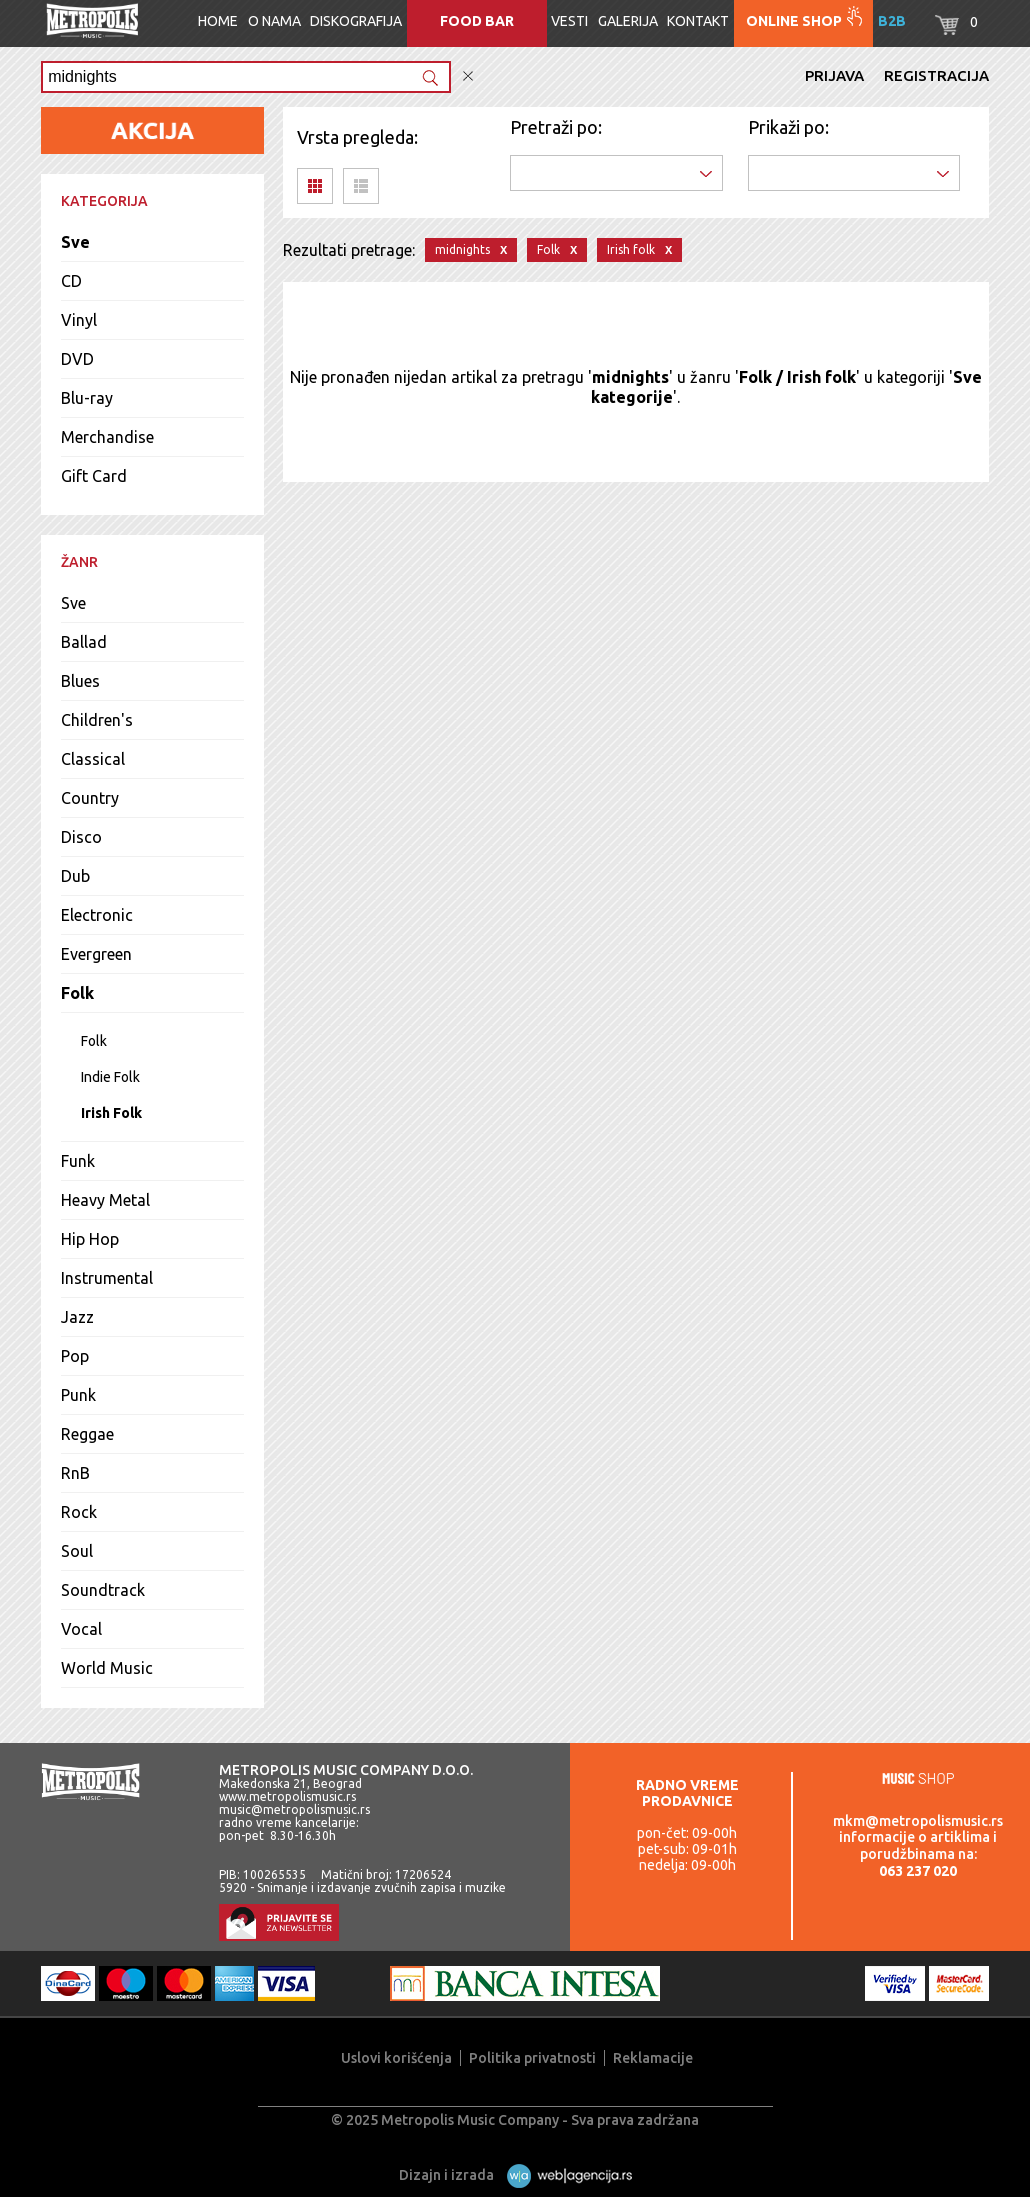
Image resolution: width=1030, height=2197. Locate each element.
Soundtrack (103, 1590)
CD (71, 281)
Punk (78, 1395)
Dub (75, 876)
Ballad (84, 642)
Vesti (569, 21)
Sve (75, 242)
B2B (892, 21)
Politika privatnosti (532, 2058)
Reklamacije (653, 2058)
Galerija (628, 21)
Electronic (97, 915)
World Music (107, 1668)
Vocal (81, 1629)
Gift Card (94, 476)
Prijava (834, 75)
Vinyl (79, 320)
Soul (77, 1551)
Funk (78, 1161)
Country (90, 798)
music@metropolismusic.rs (294, 1809)
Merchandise (107, 437)
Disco (81, 837)
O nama (274, 21)
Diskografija (356, 21)
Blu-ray (87, 398)
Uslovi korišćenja (396, 2058)
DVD (77, 359)
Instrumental (107, 1278)
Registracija (936, 75)
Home (218, 21)
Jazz (77, 1317)
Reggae (87, 1434)
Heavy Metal (105, 1200)
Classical (93, 759)
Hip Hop (90, 1239)
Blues (80, 681)
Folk (77, 993)
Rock (79, 1512)
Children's (97, 720)
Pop (75, 1356)
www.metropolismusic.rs (287, 1796)
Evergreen (96, 954)
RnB (75, 1473)
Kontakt (698, 21)
